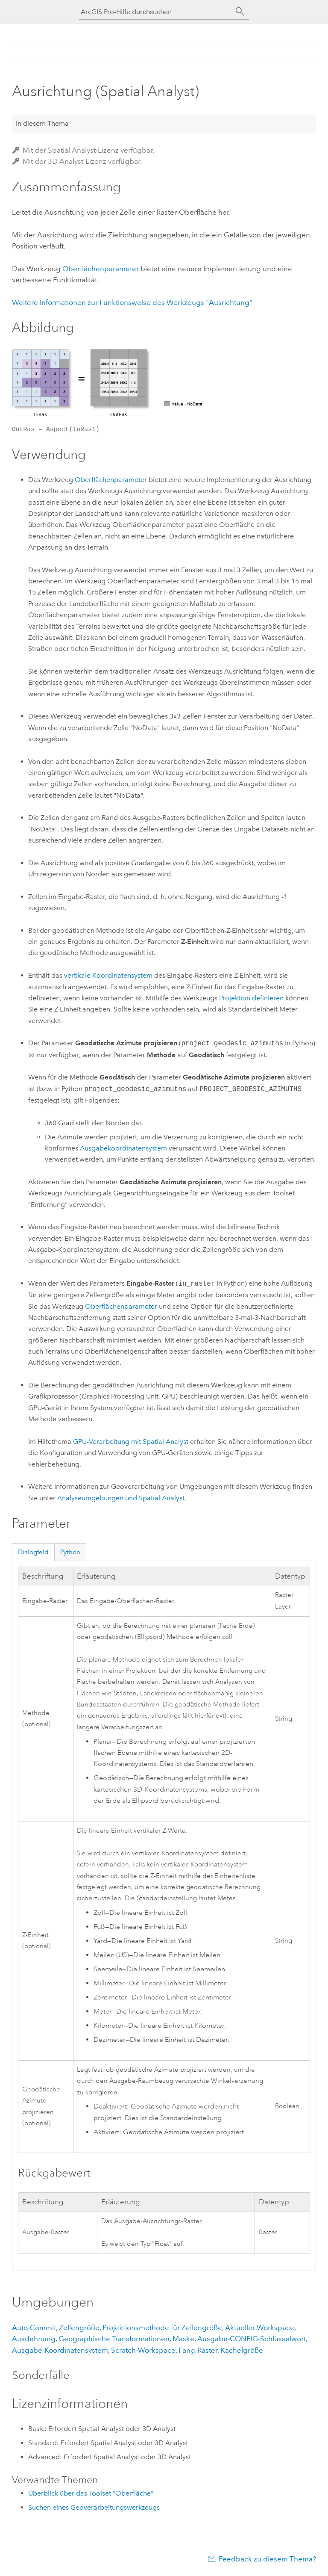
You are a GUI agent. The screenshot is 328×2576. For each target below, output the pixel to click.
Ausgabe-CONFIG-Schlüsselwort (251, 2338)
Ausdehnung (34, 2338)
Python (70, 1552)
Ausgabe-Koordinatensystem (60, 2350)
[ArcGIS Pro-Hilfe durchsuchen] (155, 11)
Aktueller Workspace (259, 2327)
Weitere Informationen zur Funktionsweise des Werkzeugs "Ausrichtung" (132, 302)
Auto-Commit (34, 2327)
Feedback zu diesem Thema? (267, 2559)
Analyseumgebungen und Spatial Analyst (120, 1498)
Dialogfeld (33, 1552)
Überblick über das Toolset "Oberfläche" (90, 2493)
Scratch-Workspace (143, 2350)
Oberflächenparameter (100, 268)
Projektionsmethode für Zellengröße (162, 2327)
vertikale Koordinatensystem (108, 975)
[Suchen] (240, 11)
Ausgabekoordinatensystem (123, 1148)
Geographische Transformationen (114, 2338)
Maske (183, 2338)
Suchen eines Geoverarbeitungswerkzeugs (94, 2507)
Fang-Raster (198, 2350)
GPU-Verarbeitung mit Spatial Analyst (130, 1441)
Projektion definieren (251, 998)
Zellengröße (79, 2327)
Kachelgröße (241, 2350)
